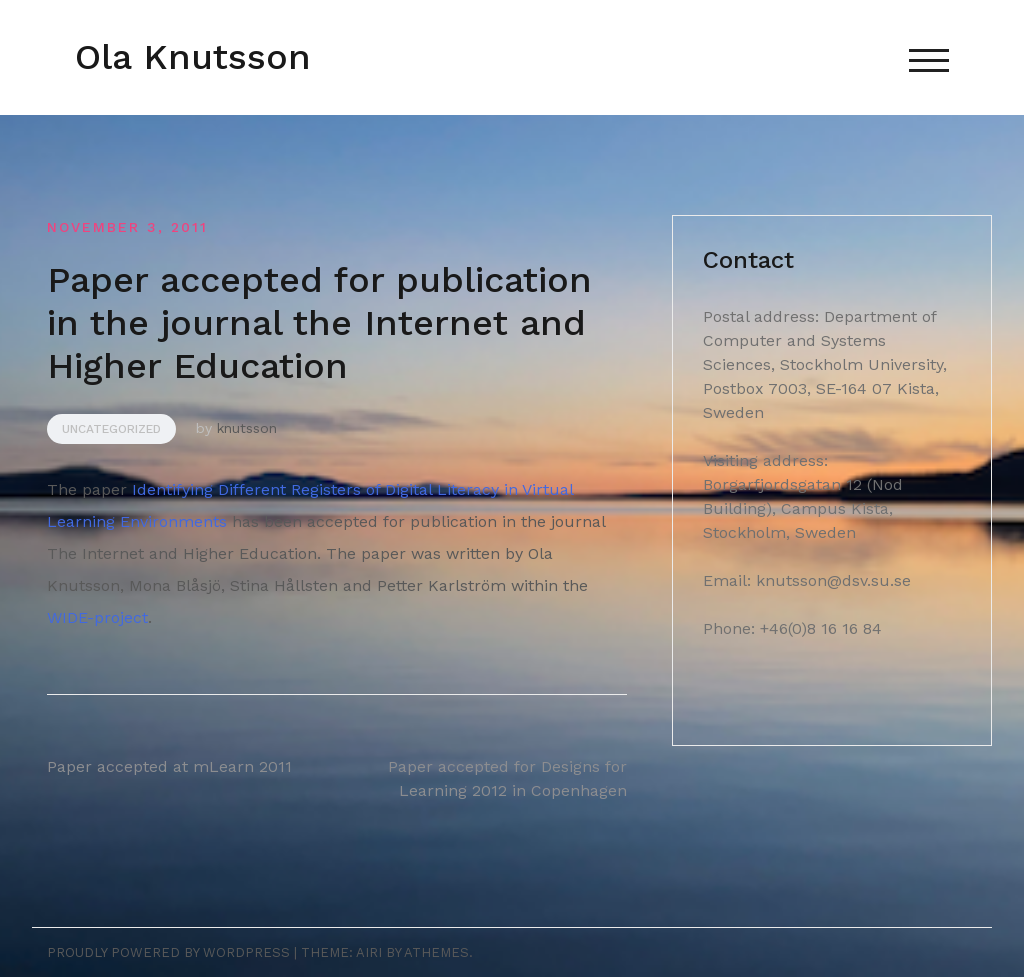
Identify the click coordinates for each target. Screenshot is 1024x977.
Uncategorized (111, 429)
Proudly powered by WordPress (168, 952)
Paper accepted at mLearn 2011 (169, 766)
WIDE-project (97, 617)
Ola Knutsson (193, 57)
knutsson (247, 428)
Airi (369, 952)
